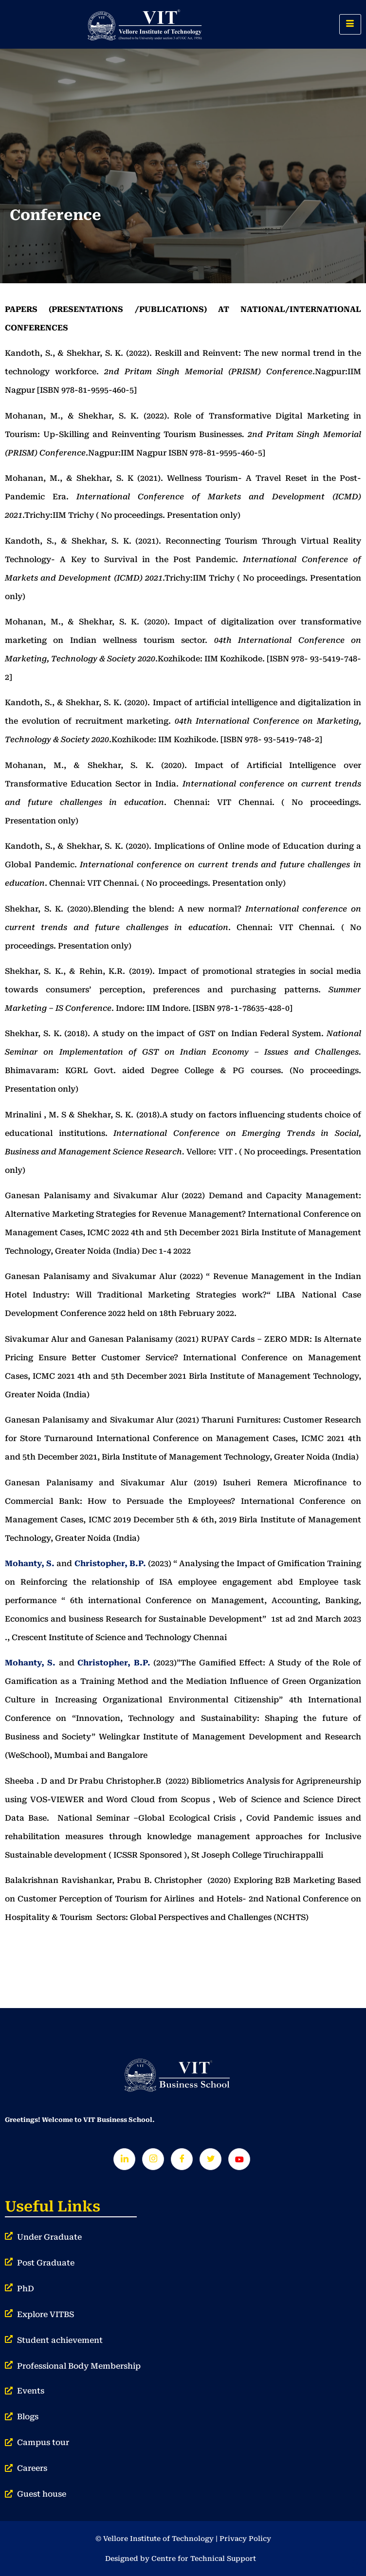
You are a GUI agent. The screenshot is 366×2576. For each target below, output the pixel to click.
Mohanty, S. (30, 1563)
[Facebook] (182, 2159)
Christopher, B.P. (110, 1563)
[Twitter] (210, 2159)
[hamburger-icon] (350, 24)
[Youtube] (239, 2159)
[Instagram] (153, 2159)
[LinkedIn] (124, 2159)
